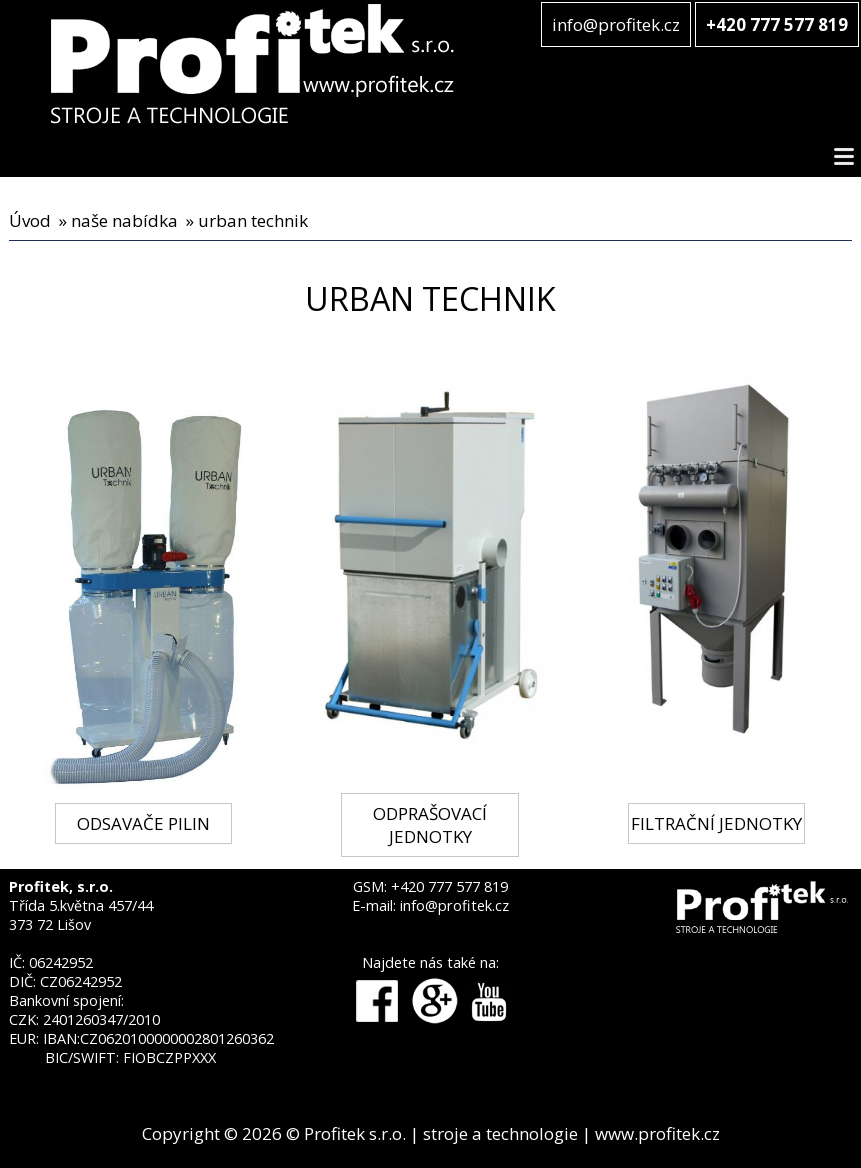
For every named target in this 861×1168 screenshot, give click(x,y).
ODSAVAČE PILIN (143, 823)
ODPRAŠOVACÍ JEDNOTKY (430, 825)
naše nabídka (124, 220)
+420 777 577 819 (449, 886)
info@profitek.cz (616, 24)
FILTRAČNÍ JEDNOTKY (716, 823)
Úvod (30, 220)
